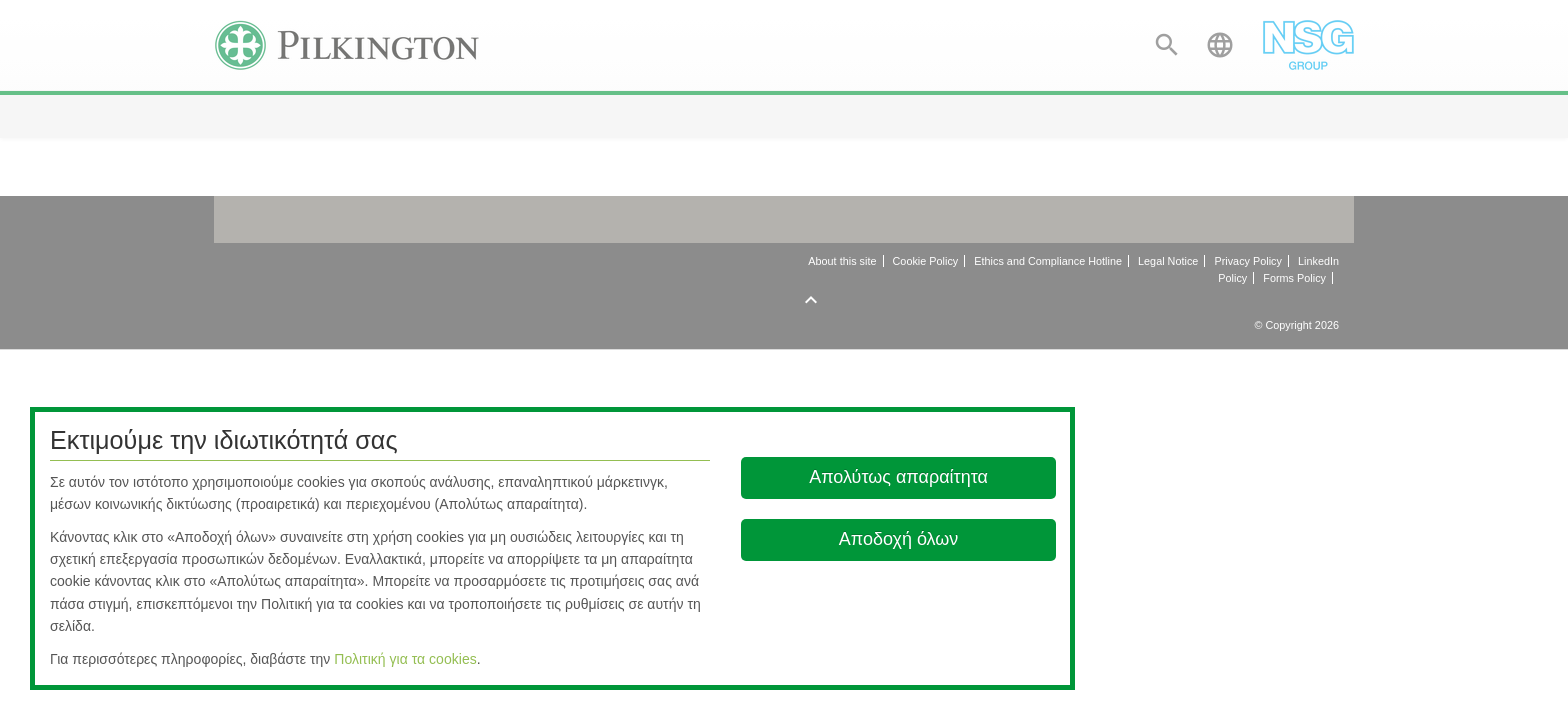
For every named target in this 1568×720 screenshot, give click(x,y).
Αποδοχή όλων (899, 539)
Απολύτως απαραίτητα (898, 477)
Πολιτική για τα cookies (405, 659)
